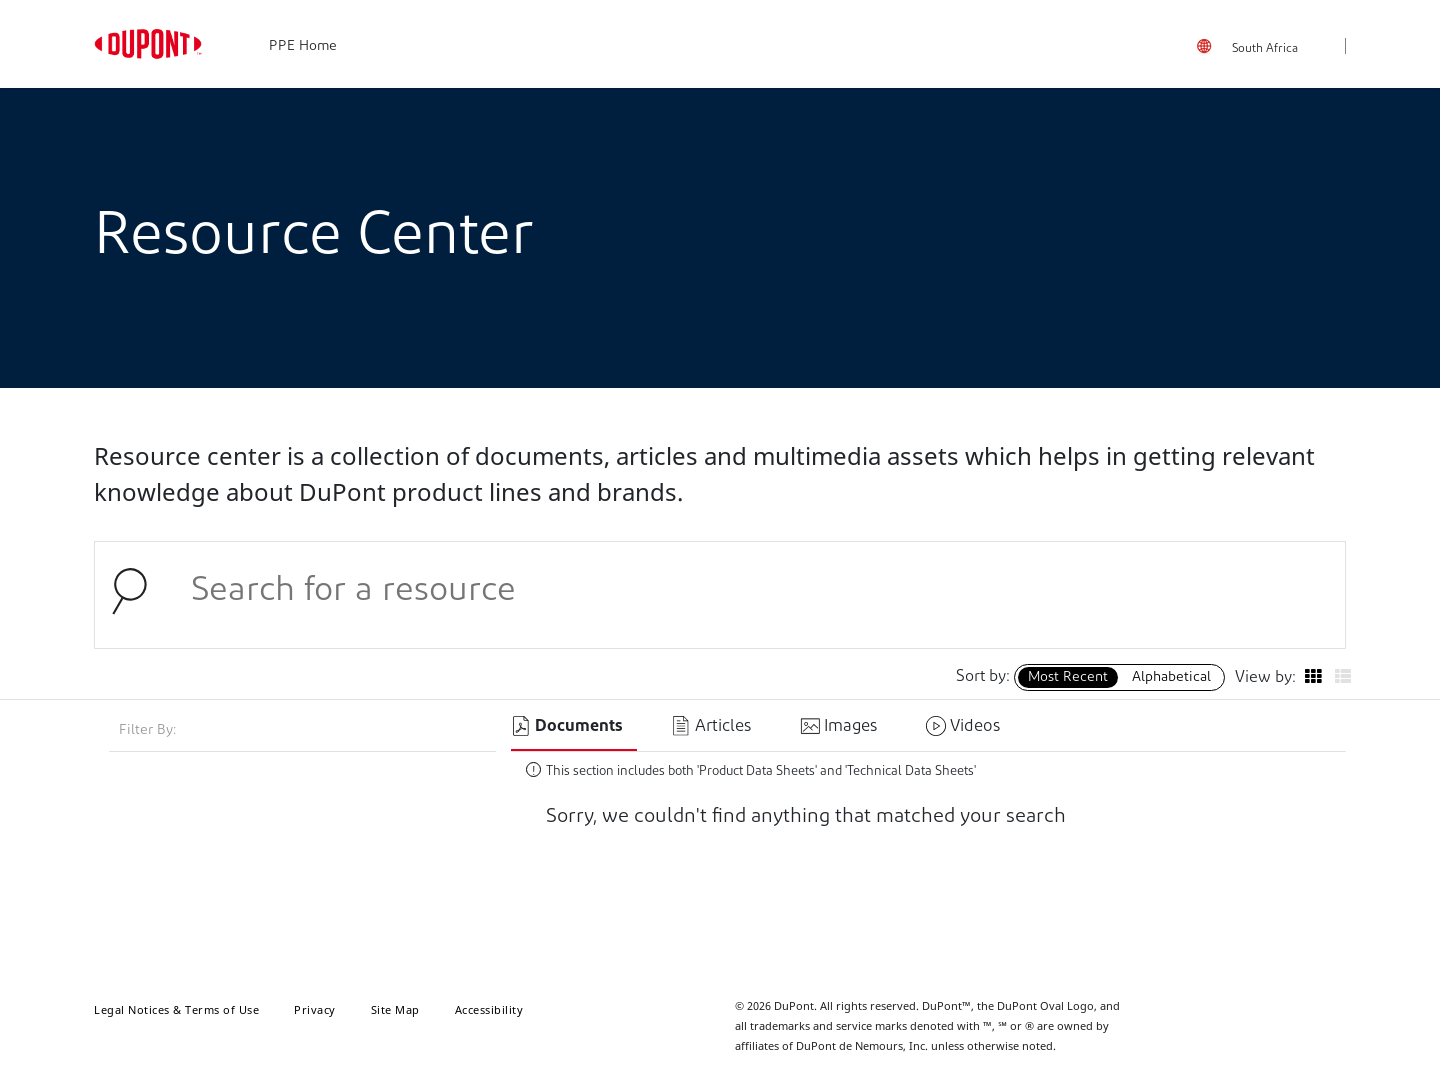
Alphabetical (1171, 677)
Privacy (315, 1009)
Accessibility (489, 1009)
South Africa (1265, 49)
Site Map (395, 1009)
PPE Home (303, 46)
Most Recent (1068, 677)
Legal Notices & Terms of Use (176, 1009)
